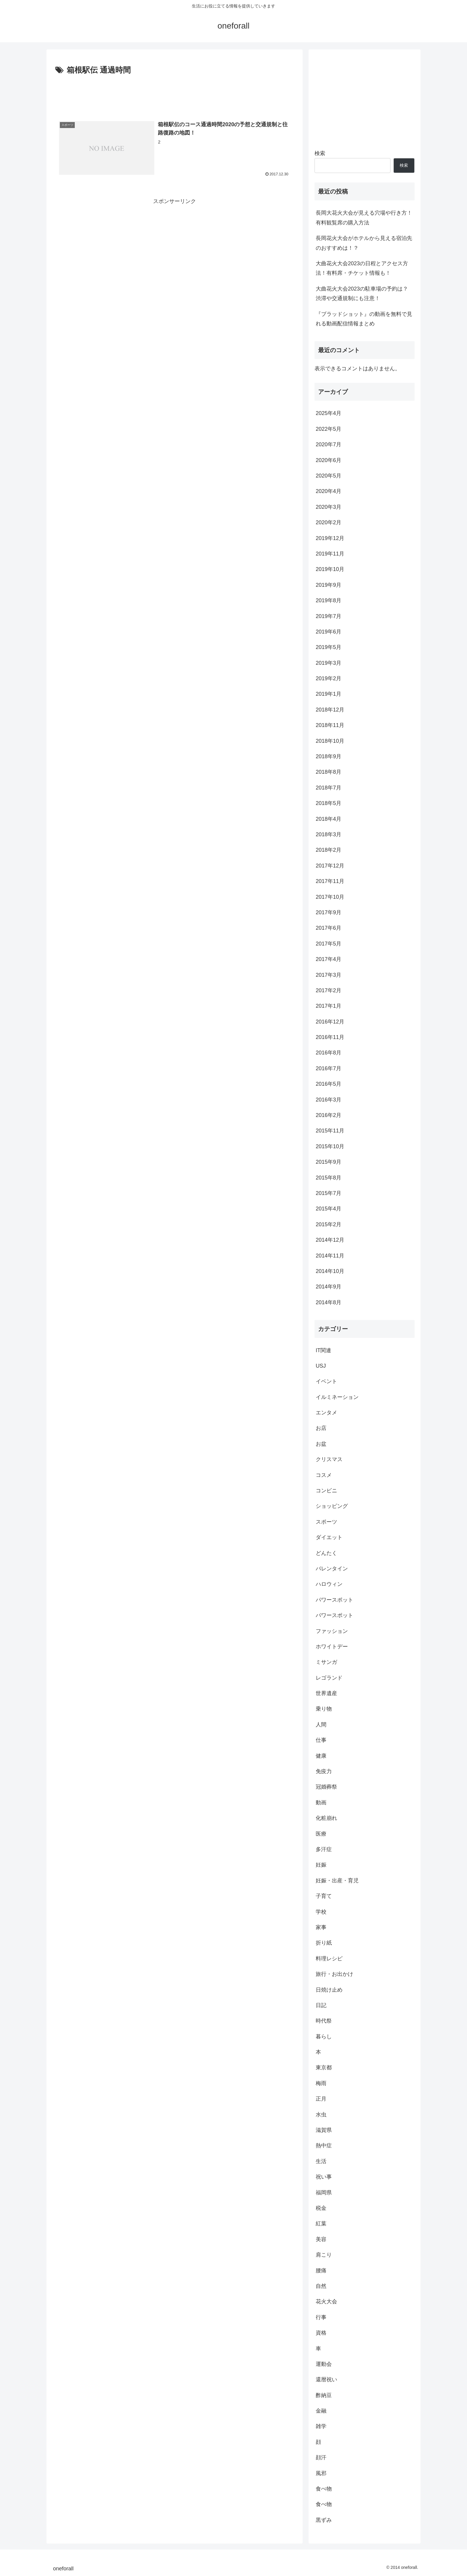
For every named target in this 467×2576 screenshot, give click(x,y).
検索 (320, 153)
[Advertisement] (174, 93)
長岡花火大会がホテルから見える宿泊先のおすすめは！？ (364, 243)
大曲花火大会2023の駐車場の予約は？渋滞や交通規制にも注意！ (362, 293)
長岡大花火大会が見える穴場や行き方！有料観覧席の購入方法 (364, 217)
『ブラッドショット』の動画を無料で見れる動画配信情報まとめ (364, 319)
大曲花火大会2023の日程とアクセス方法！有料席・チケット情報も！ (362, 268)
